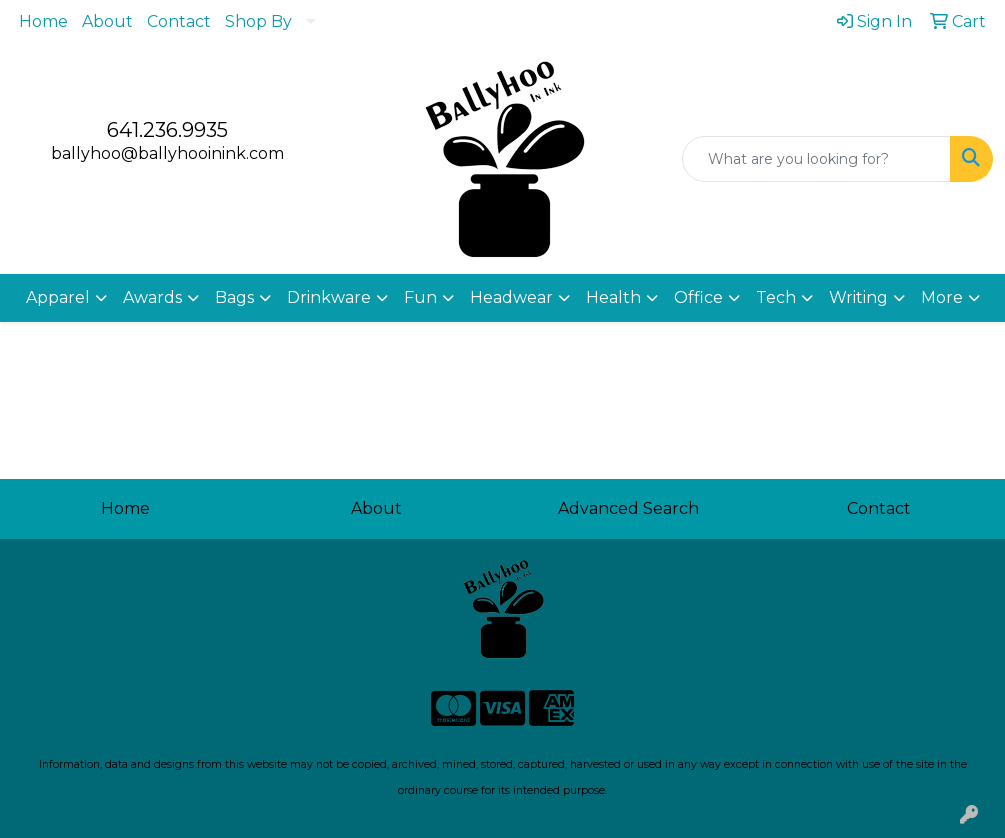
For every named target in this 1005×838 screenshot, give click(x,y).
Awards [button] (152, 297)
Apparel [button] (58, 297)
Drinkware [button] (329, 297)
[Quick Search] (816, 159)
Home (43, 21)
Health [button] (613, 297)
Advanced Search (628, 508)
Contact (179, 21)
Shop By (258, 21)
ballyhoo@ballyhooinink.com (167, 153)
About (107, 21)
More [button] (942, 297)
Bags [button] (234, 297)
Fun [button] (420, 297)
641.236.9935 (167, 130)
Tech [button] (776, 297)
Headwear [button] (511, 297)
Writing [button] (858, 297)
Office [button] (698, 297)
